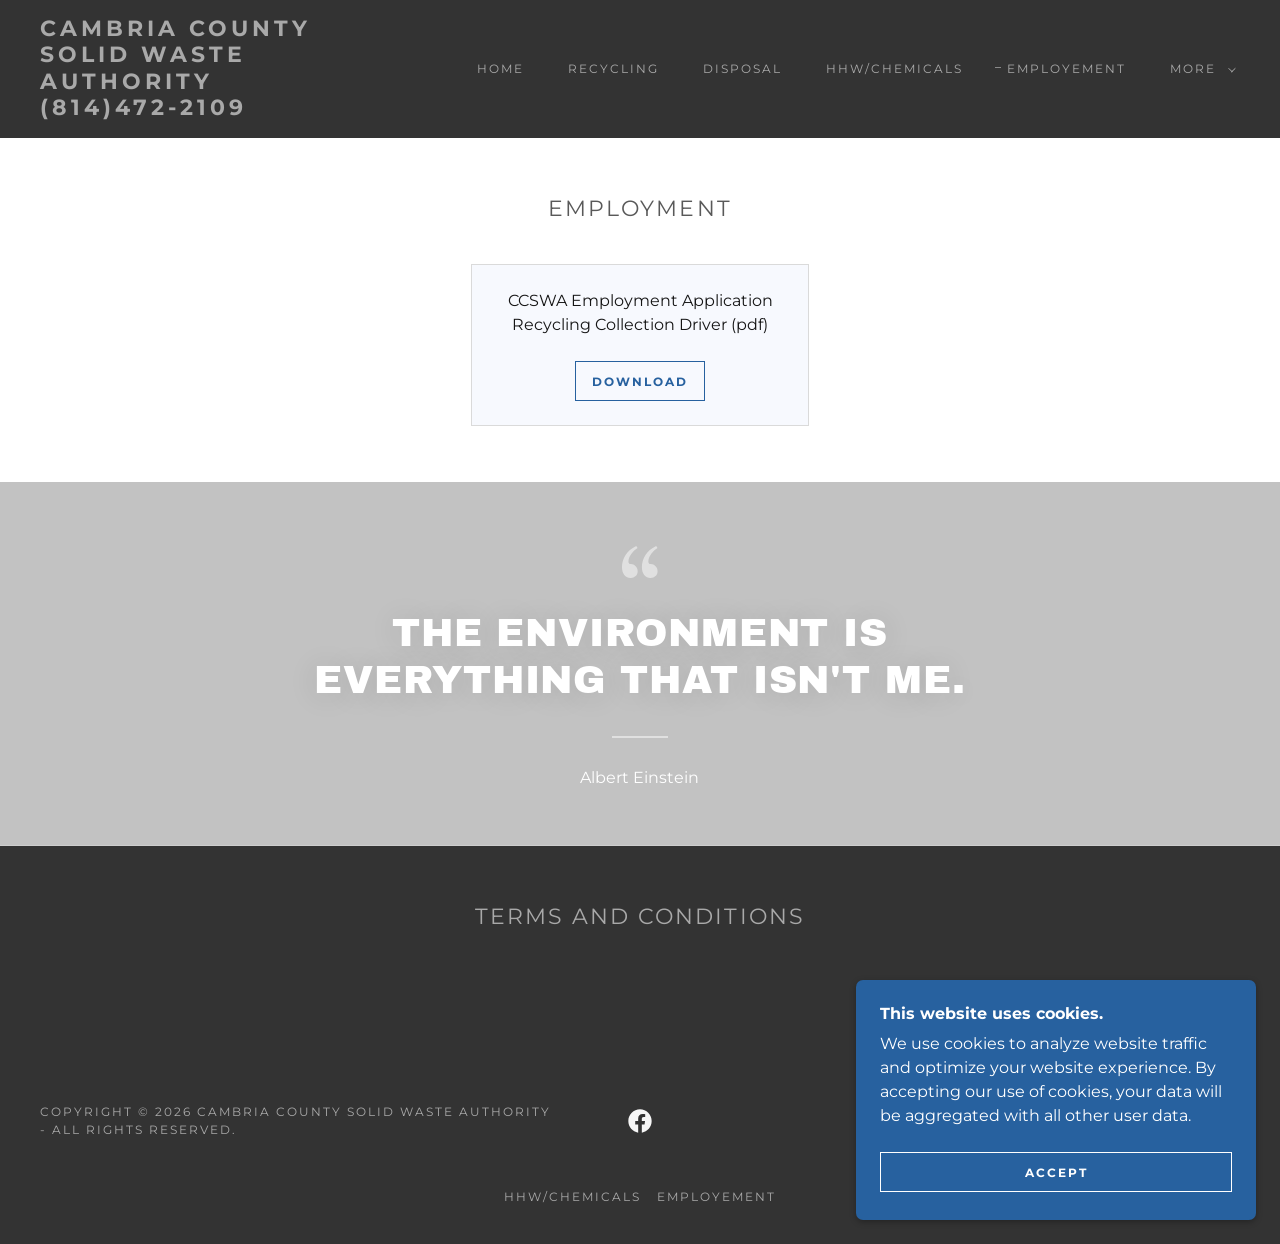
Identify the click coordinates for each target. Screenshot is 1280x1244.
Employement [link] (1066, 68)
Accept (1056, 1172)
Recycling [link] (613, 68)
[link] (204, 109)
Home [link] (500, 68)
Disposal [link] (742, 68)
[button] (1199, 69)
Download (640, 381)
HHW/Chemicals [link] (894, 68)
